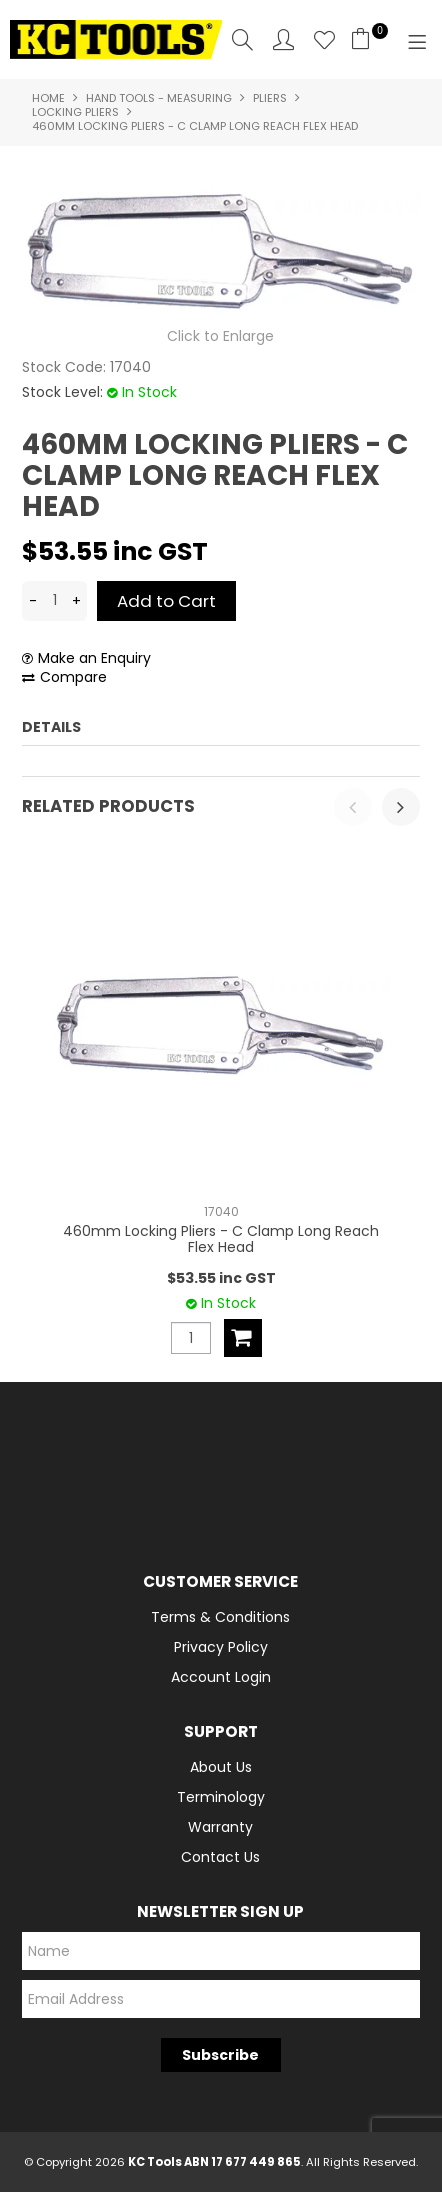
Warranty (220, 1827)
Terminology (221, 1797)
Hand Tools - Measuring (159, 98)
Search (242, 39)
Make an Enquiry (94, 658)
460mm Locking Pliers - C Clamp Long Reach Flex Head (221, 1238)
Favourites (324, 39)
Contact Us (220, 1857)
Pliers (270, 98)
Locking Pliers (75, 112)
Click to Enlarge (220, 336)
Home (48, 98)
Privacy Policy (221, 1647)
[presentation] (353, 807)
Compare (73, 677)
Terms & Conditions (220, 1617)
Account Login (221, 1677)
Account (283, 39)
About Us (221, 1767)
